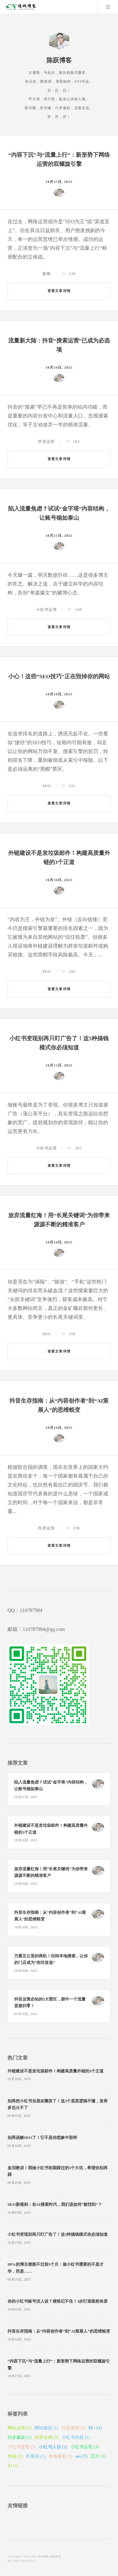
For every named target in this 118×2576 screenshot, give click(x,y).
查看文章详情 (59, 291)
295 (72, 971)
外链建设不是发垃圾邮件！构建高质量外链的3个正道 (56, 2071)
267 (78, 1148)
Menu (108, 7)
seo (81, 2456)
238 (76, 1528)
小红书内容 (76, 2437)
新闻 (46, 274)
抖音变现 (74, 2428)
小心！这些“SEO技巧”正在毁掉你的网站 (59, 676)
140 (78, 609)
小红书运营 (46, 609)
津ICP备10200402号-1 (21, 2561)
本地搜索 (60, 2456)
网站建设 (47, 2428)
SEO (46, 786)
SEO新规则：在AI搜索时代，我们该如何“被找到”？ (55, 2204)
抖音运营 (46, 441)
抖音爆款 (19, 2437)
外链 (15, 2456)
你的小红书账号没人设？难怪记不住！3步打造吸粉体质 (58, 2301)
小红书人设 (53, 2447)
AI (13, 2465)
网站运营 (19, 2428)
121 (72, 786)
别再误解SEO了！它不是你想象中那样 (42, 2137)
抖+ (95, 2428)
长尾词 (35, 2456)
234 (72, 274)
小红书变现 (22, 2447)
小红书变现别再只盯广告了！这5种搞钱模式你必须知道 (58, 2234)
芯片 (98, 2456)
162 (76, 441)
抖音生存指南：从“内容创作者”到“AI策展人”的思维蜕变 (59, 2331)
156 (72, 1334)
